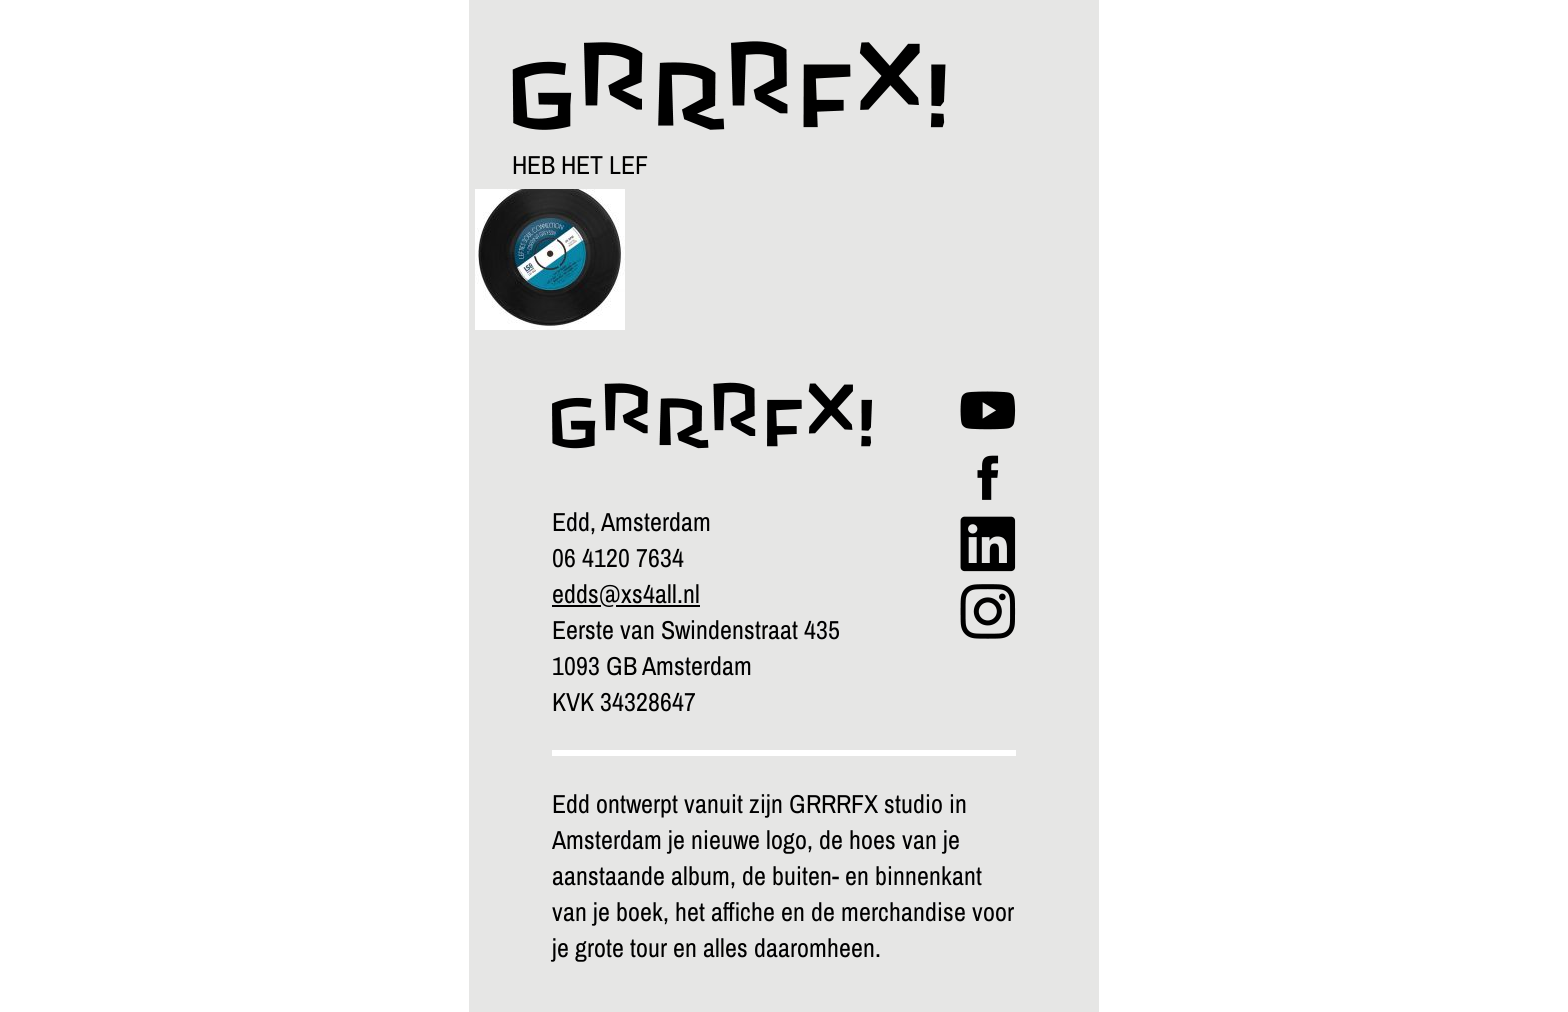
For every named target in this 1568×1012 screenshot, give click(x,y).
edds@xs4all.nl (626, 593)
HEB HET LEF (580, 164)
